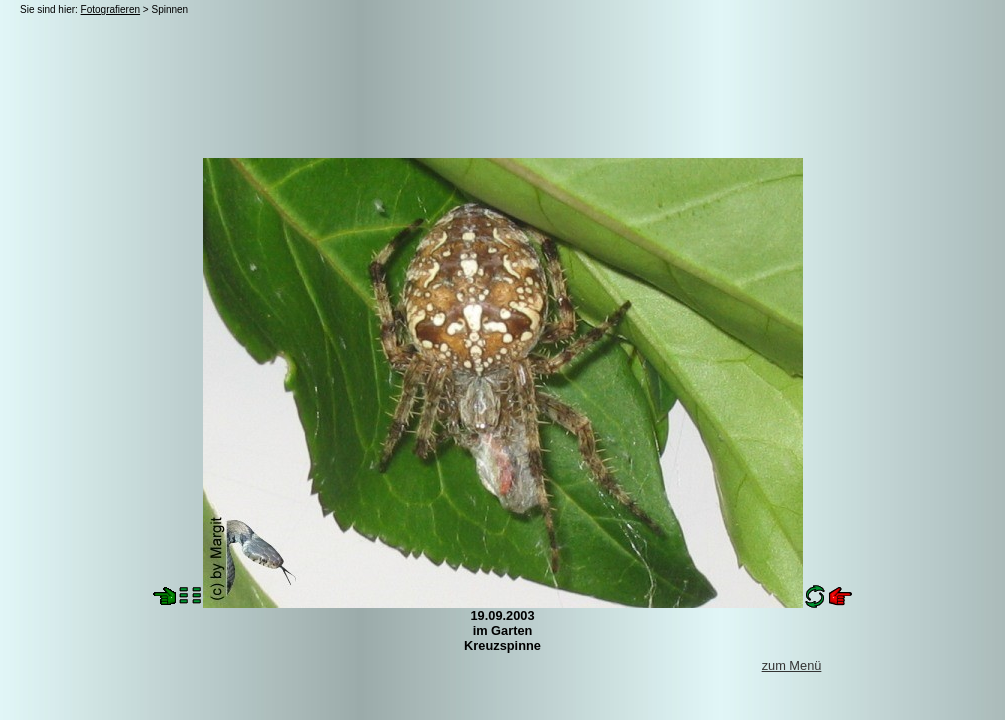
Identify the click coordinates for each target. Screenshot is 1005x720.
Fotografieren (110, 9)
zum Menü (792, 665)
